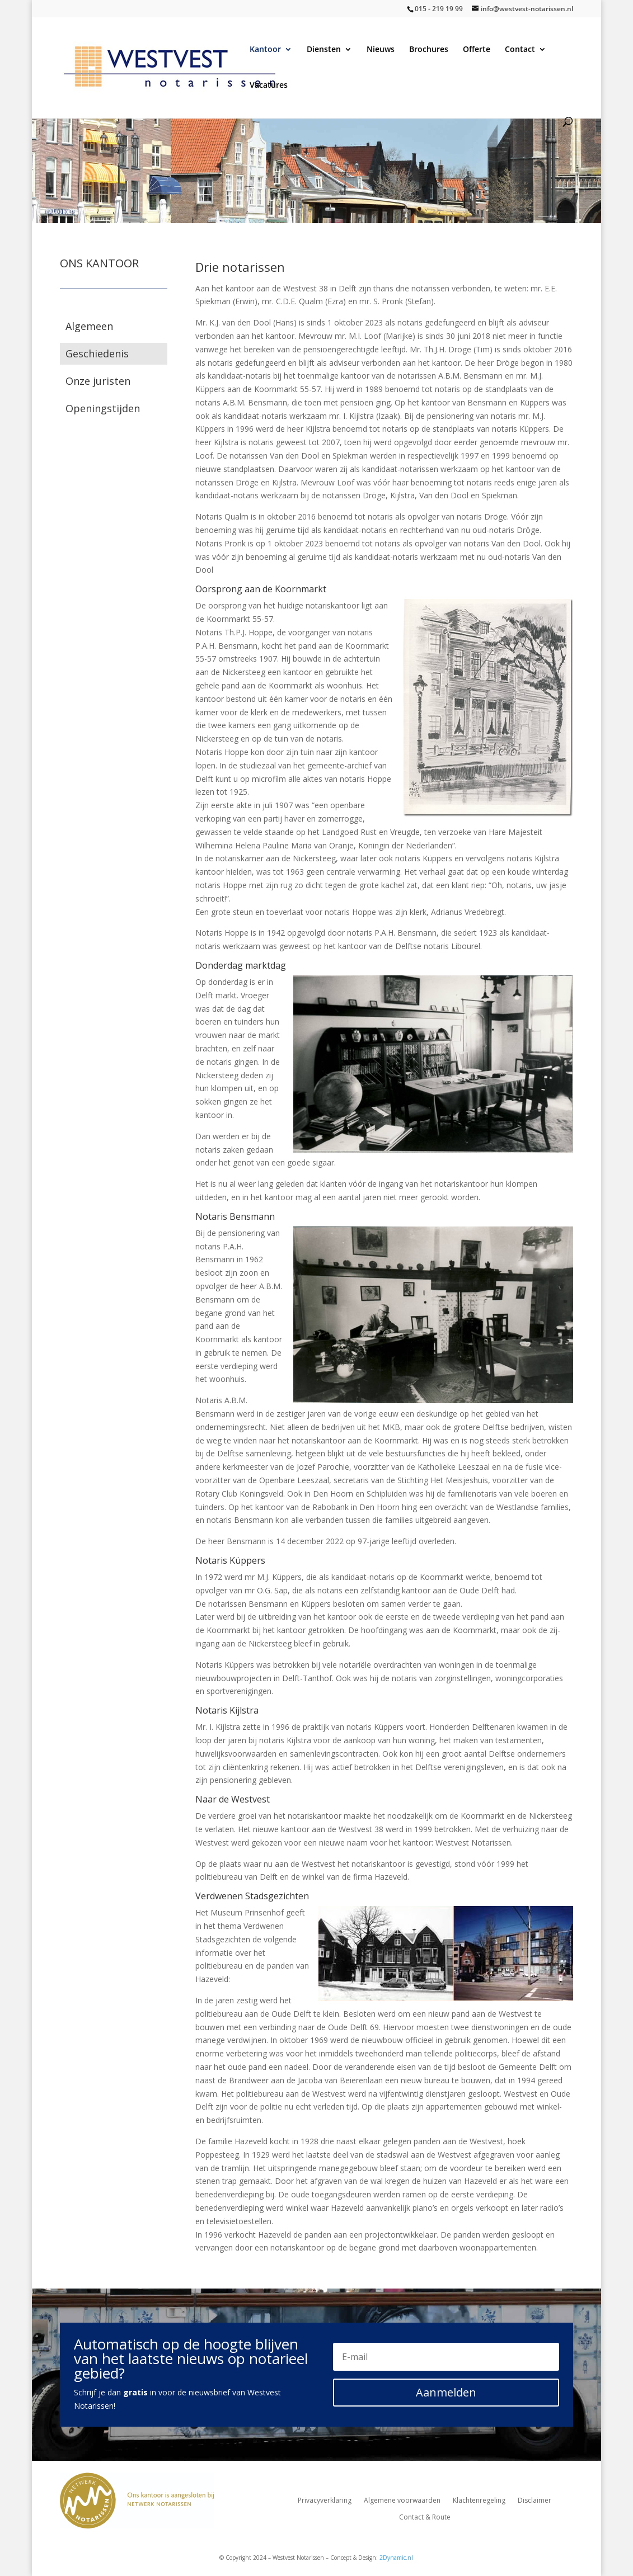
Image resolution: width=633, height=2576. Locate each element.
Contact (520, 49)
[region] (317, 152)
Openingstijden (102, 408)
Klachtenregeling (479, 2501)
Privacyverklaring (324, 2501)
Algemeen (89, 326)
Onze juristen (97, 381)
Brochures (428, 49)
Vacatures (269, 85)
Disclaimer (534, 2501)
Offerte (476, 49)
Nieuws (381, 49)
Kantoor (265, 49)
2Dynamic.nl (396, 2557)
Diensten (324, 49)
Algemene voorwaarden (402, 2501)
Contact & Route (425, 2517)
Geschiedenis (97, 353)
